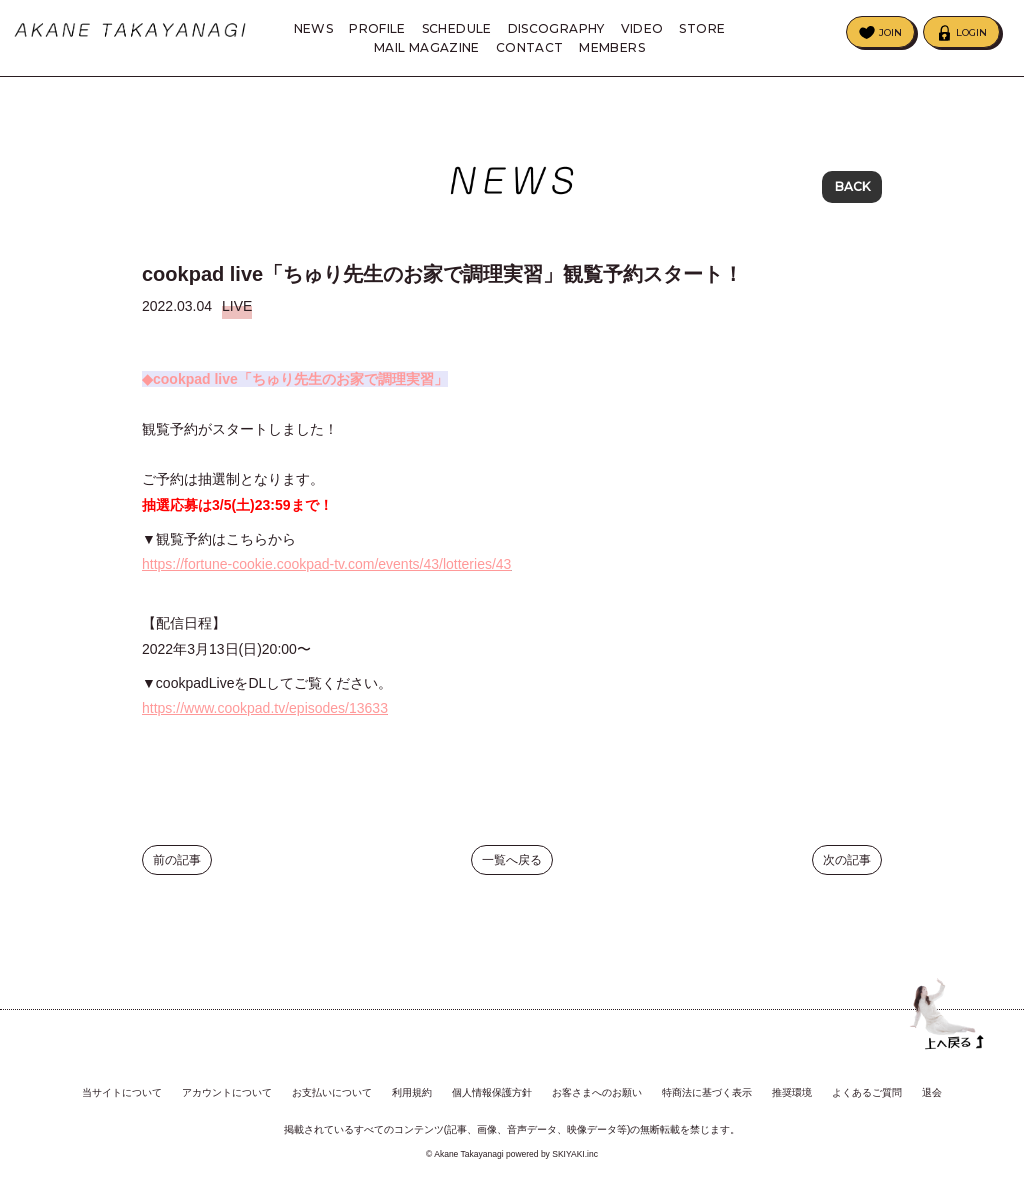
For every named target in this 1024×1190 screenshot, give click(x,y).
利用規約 (412, 1093)
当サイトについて (122, 1093)
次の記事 (847, 875)
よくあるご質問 (867, 1093)
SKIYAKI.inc (575, 1154)
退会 (932, 1093)
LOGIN (971, 32)
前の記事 (177, 875)
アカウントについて (227, 1093)
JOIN (890, 32)
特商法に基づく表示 (707, 1093)
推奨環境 (792, 1093)
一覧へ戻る (512, 875)
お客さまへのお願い (597, 1093)
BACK (852, 189)
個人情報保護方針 (492, 1093)
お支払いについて (332, 1093)
